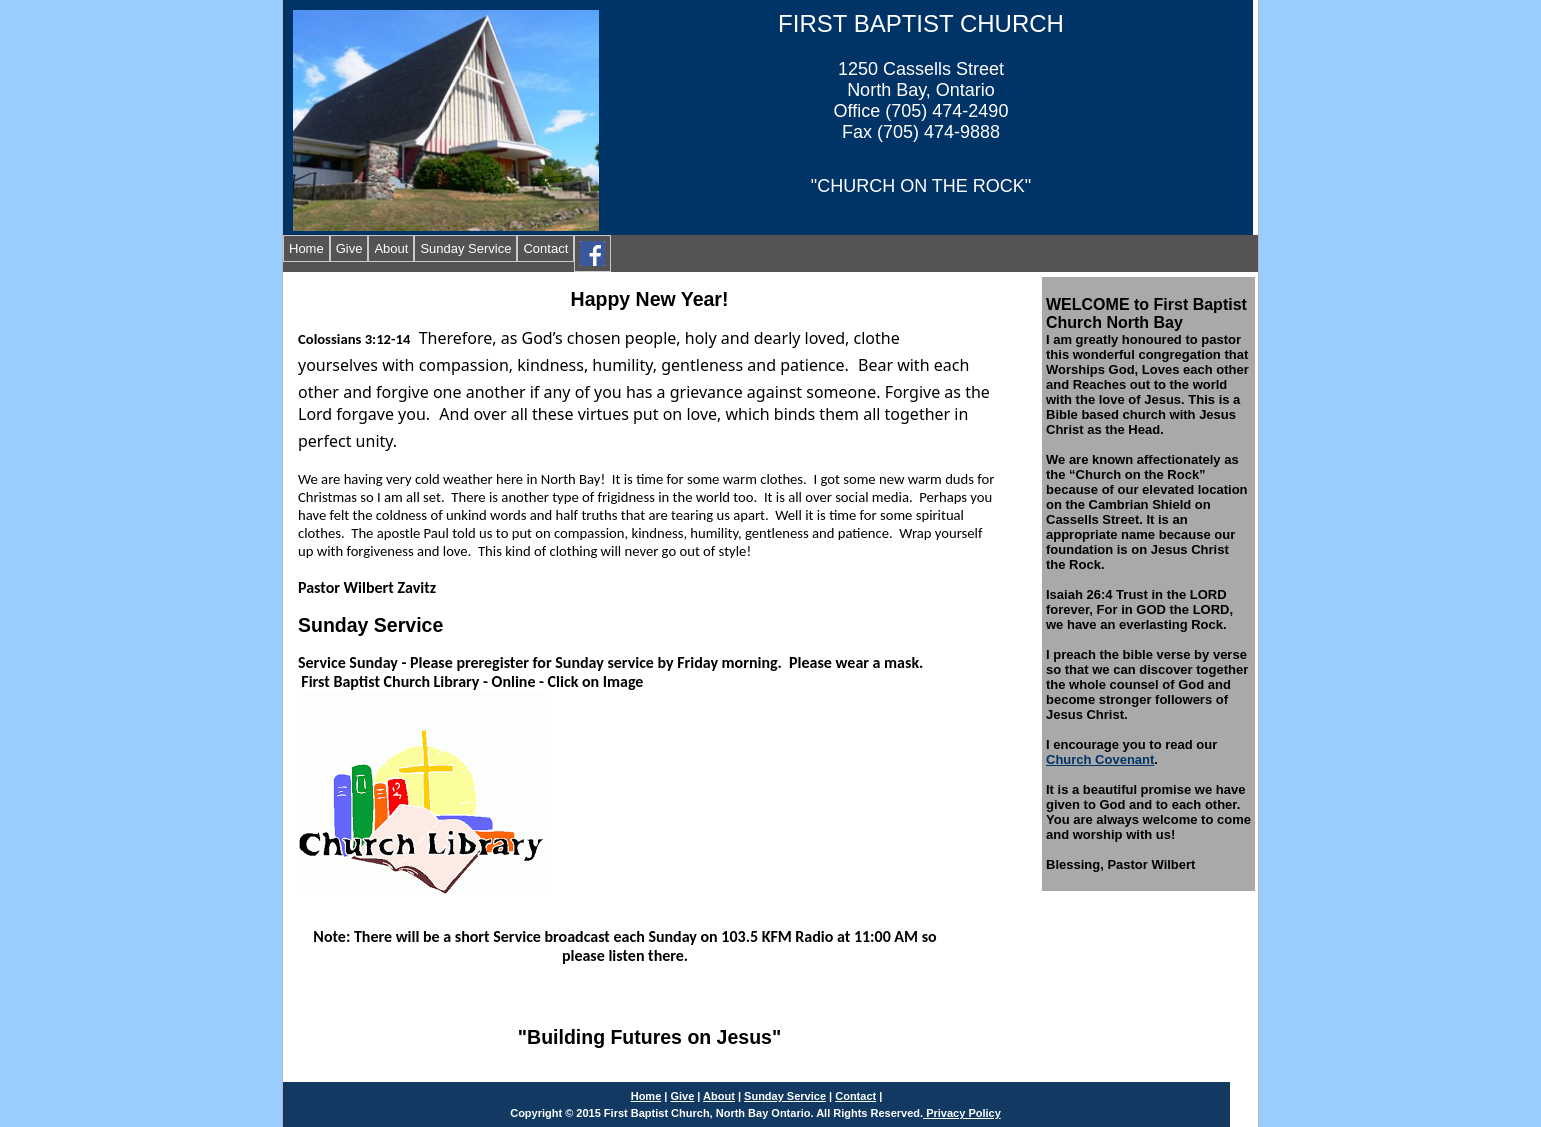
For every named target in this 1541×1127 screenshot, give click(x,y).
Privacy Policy (962, 1113)
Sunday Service (465, 248)
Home (306, 248)
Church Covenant (1100, 759)
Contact (545, 248)
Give (349, 248)
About (391, 248)
